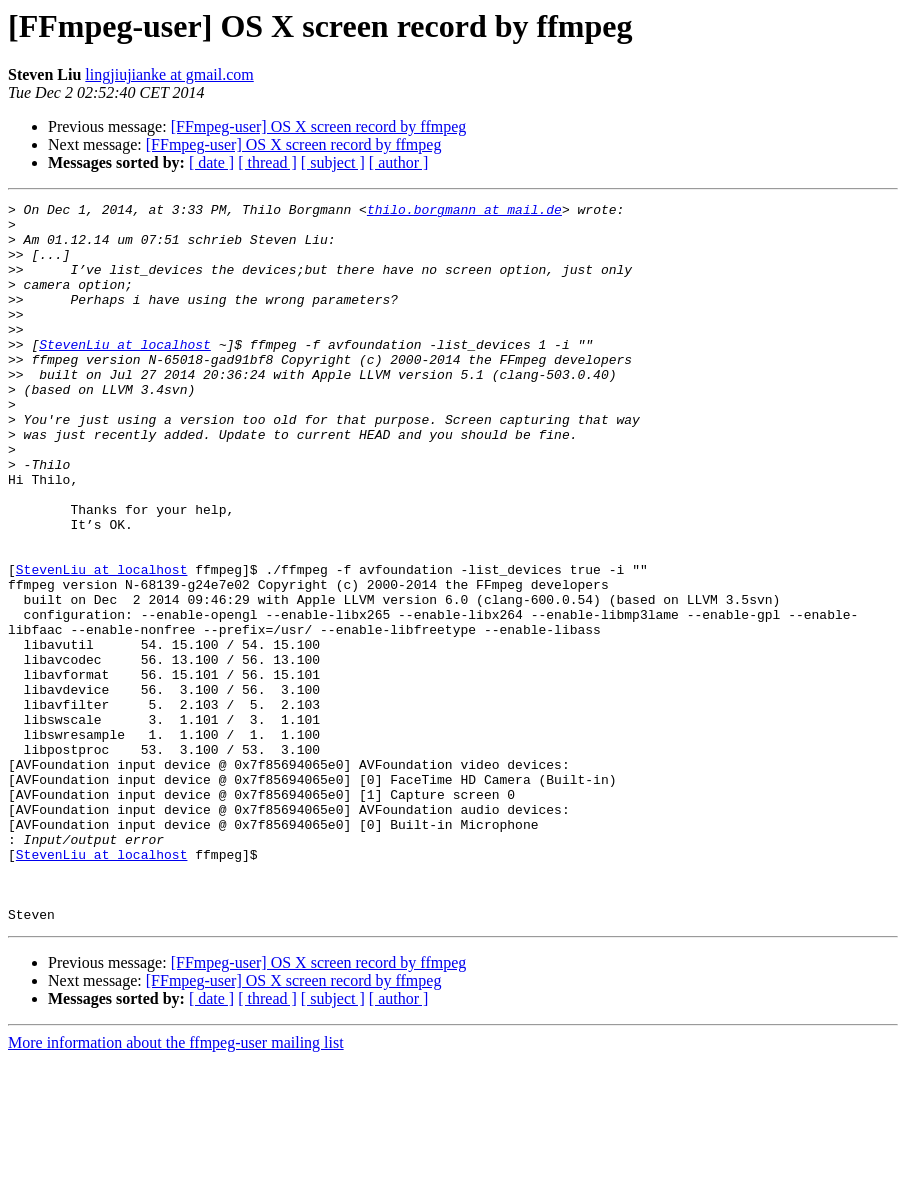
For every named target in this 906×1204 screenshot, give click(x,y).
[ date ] (211, 162)
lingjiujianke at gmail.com (169, 74)
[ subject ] (333, 162)
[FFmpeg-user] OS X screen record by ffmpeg (319, 126)
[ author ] (399, 162)
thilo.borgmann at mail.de (464, 212)
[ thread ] (267, 162)
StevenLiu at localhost (125, 374)
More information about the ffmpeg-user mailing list (176, 1186)
